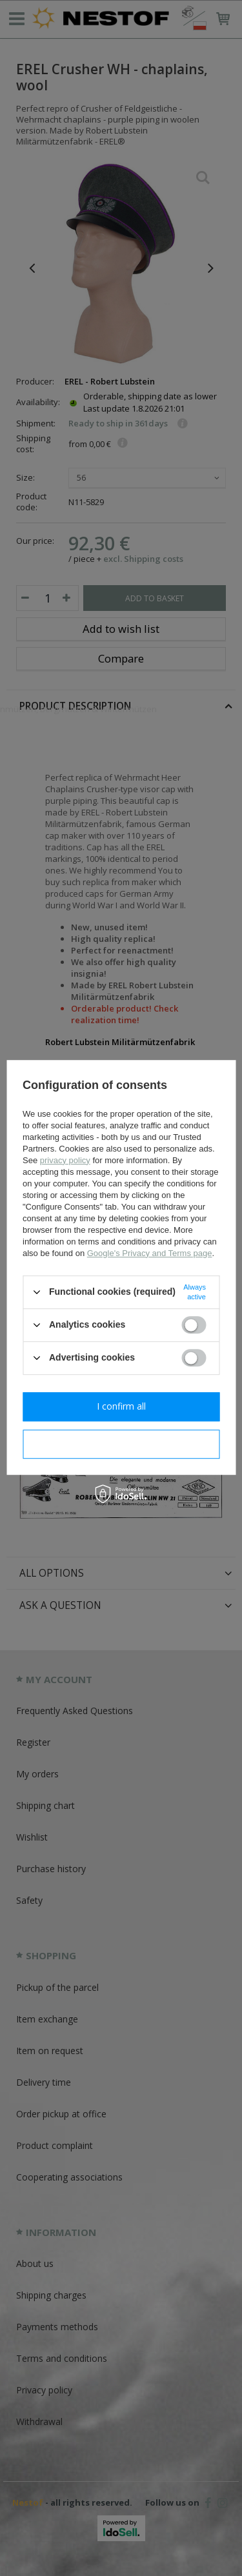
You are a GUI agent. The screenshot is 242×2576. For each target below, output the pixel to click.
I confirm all (121, 1406)
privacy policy (65, 1160)
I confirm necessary (121, 1443)
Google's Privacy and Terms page (149, 1253)
